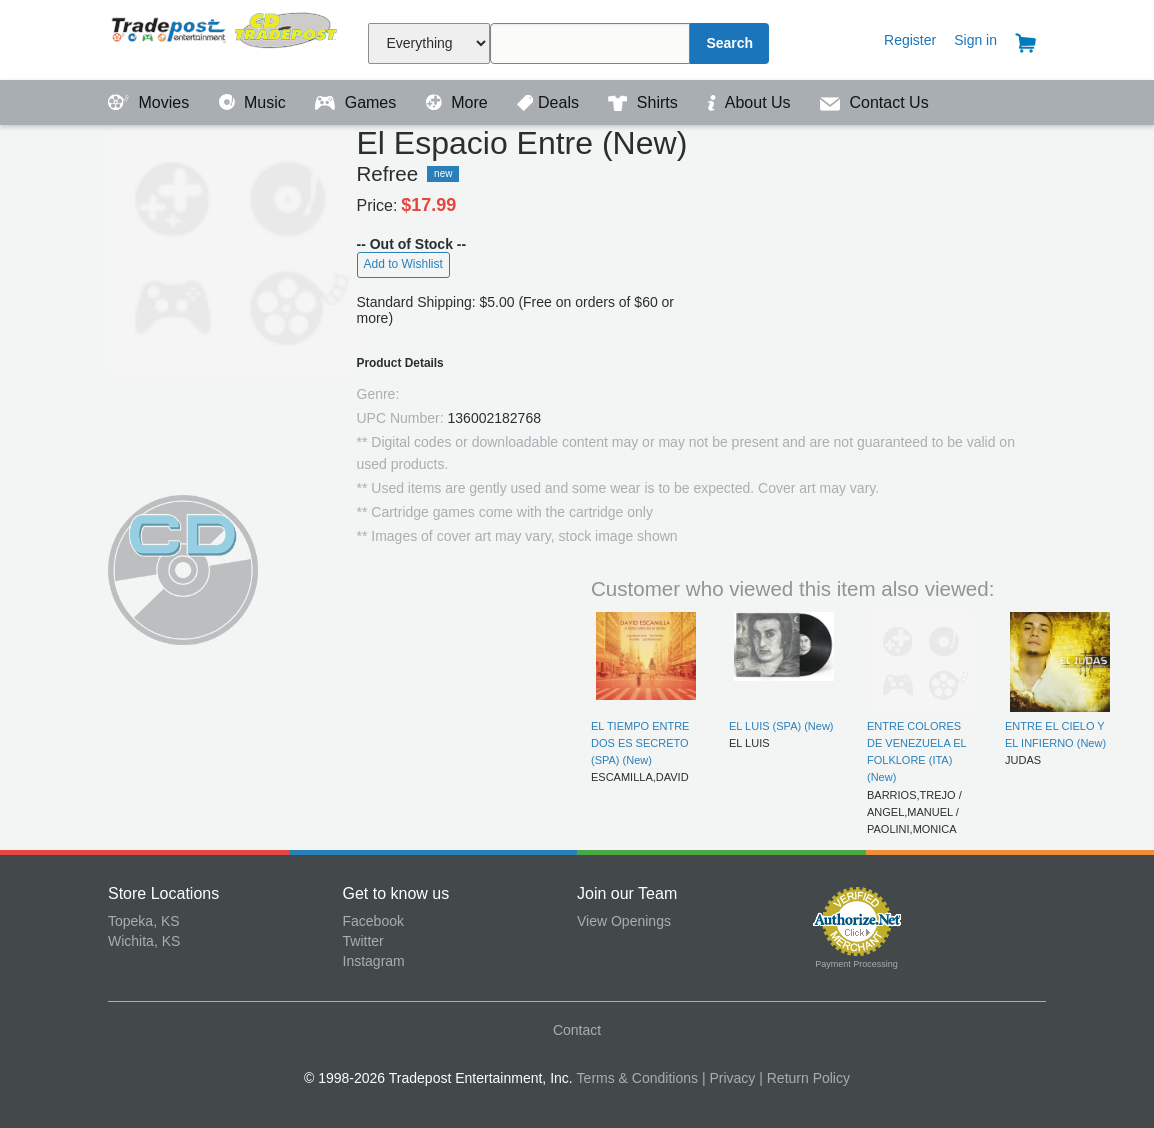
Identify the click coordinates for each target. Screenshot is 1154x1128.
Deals (550, 102)
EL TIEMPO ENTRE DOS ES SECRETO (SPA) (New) (640, 743)
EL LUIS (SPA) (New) (781, 726)
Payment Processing (856, 964)
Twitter (363, 941)
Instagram (374, 961)
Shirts (645, 102)
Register (910, 40)
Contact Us (874, 102)
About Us (751, 102)
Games (357, 102)
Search (729, 43)
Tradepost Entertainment (225, 37)
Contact (577, 1030)
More (459, 102)
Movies (151, 102)
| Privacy (728, 1078)
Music (255, 102)
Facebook (373, 921)
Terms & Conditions (637, 1078)
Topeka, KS (144, 921)
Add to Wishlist (403, 264)
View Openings (624, 921)
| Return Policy (804, 1078)
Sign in (975, 40)
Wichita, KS (144, 941)
